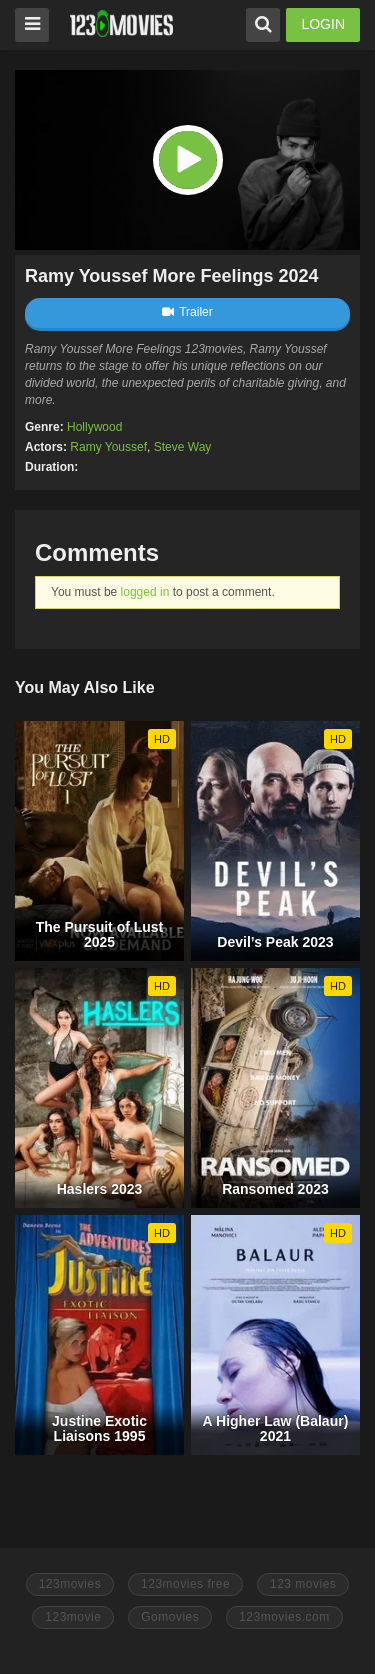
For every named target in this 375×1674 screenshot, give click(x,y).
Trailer (187, 312)
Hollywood (94, 427)
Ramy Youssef (108, 447)
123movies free (185, 1584)
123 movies (303, 1584)
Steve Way (183, 447)
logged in (145, 592)
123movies (70, 1584)
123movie (73, 1617)
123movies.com (284, 1617)
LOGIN (323, 24)
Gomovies (170, 1617)
